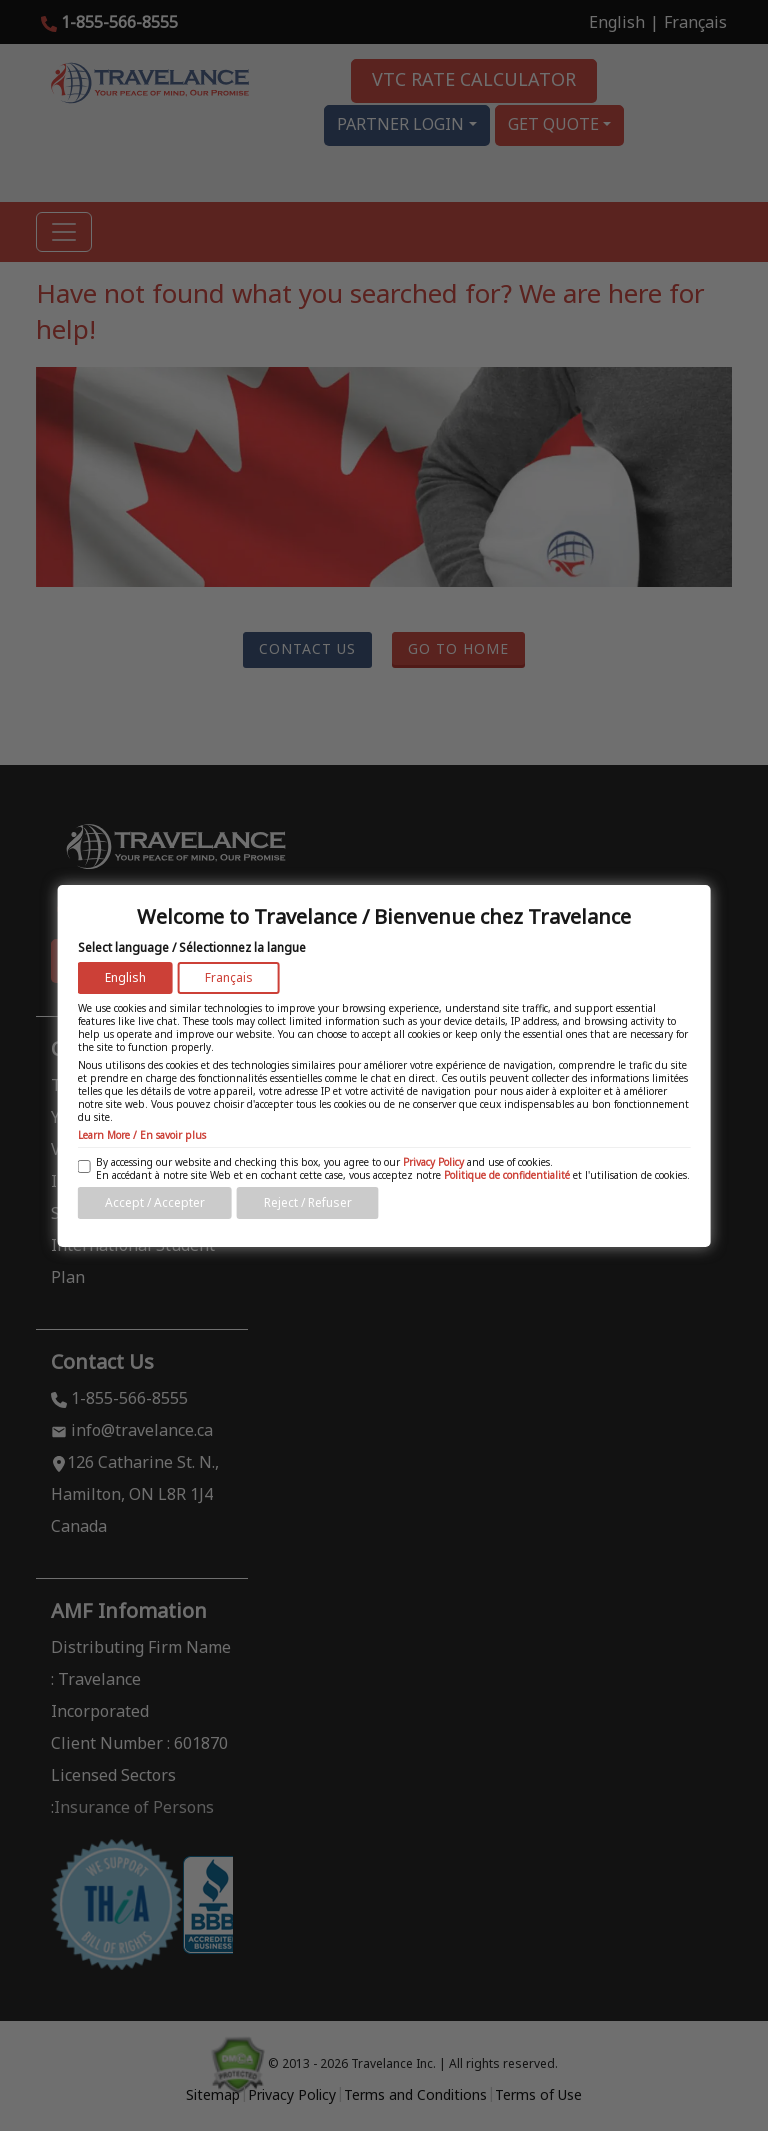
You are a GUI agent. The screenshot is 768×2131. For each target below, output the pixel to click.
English (125, 977)
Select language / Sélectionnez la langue (192, 947)
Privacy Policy (433, 1162)
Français (229, 977)
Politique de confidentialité (507, 1175)
